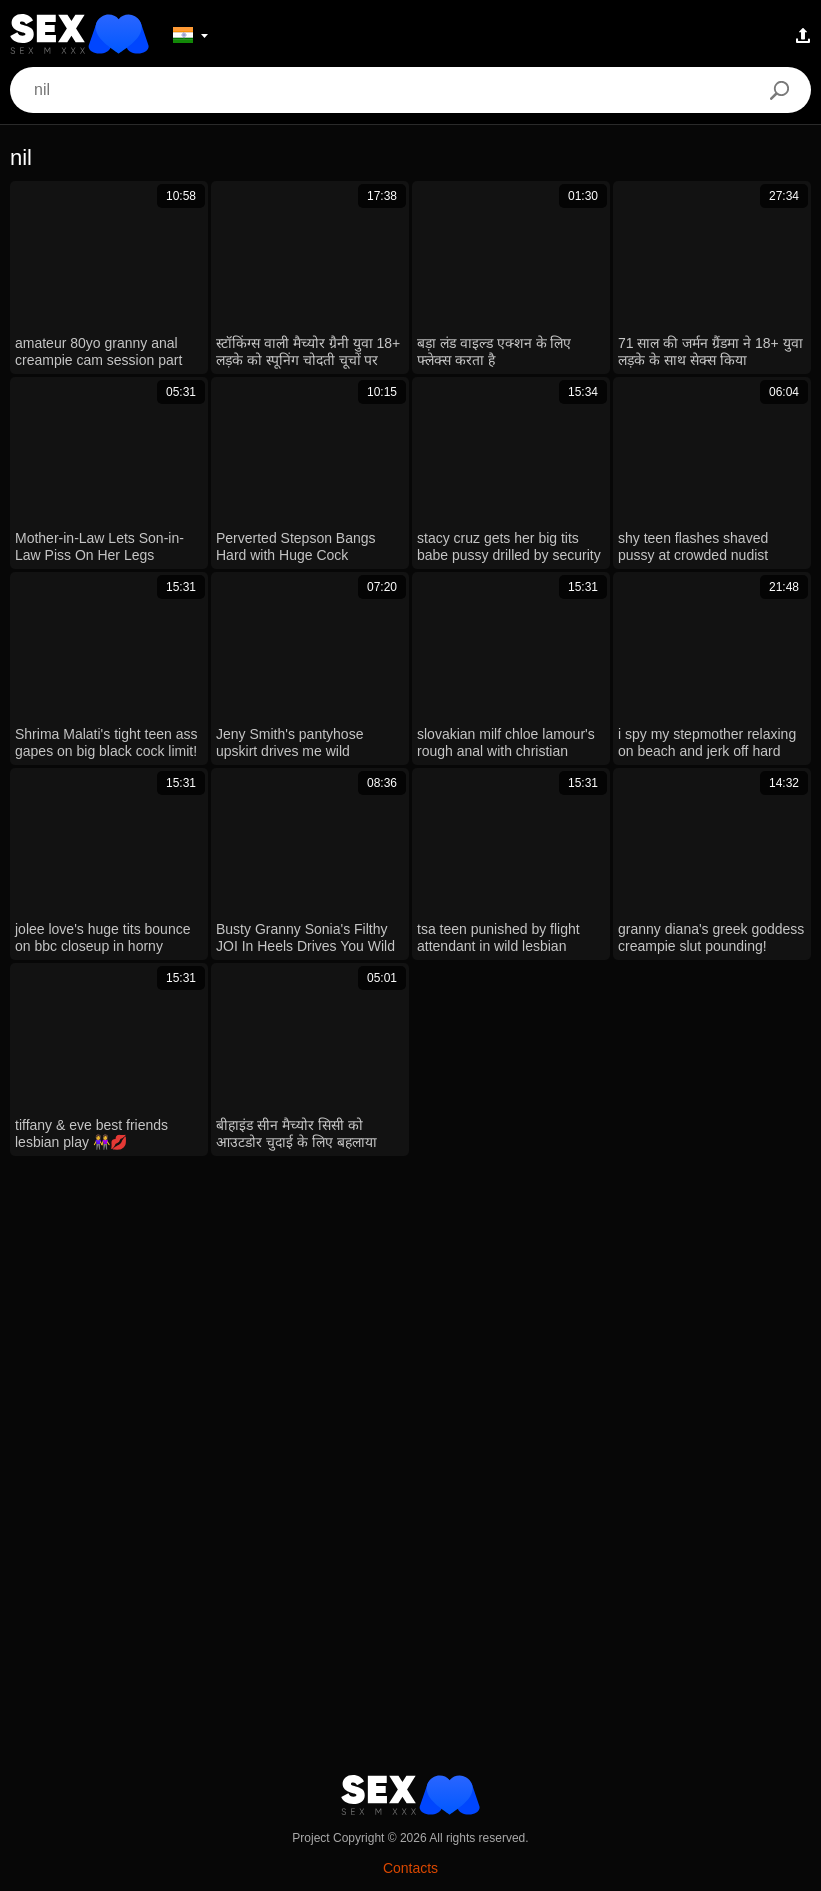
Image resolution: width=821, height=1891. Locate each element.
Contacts (410, 1868)
